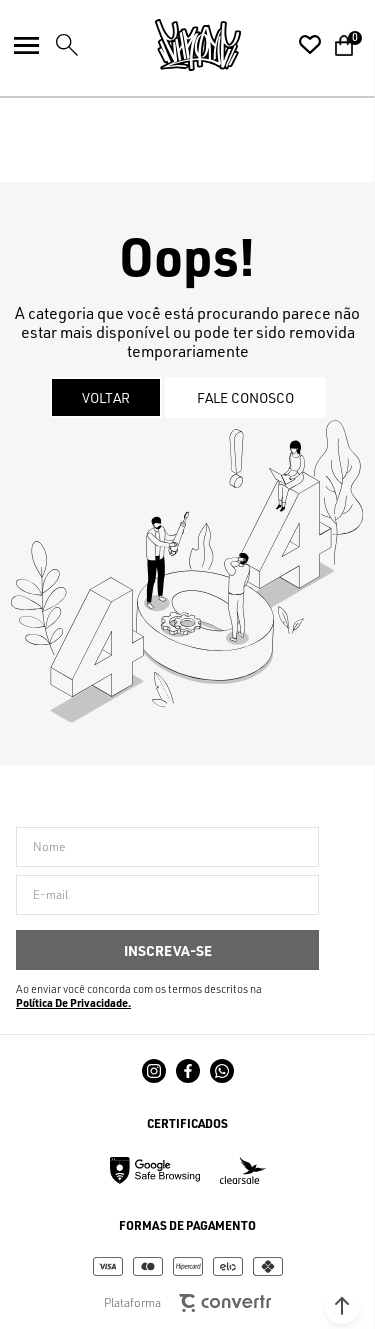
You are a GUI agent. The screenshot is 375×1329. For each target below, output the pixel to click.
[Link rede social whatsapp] (222, 1071)
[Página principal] (198, 45)
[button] (342, 1306)
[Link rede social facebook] (188, 1071)
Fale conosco (245, 397)
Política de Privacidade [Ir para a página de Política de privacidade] (72, 1003)
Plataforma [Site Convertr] (187, 1303)
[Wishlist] (310, 45)
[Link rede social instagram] (154, 1071)
